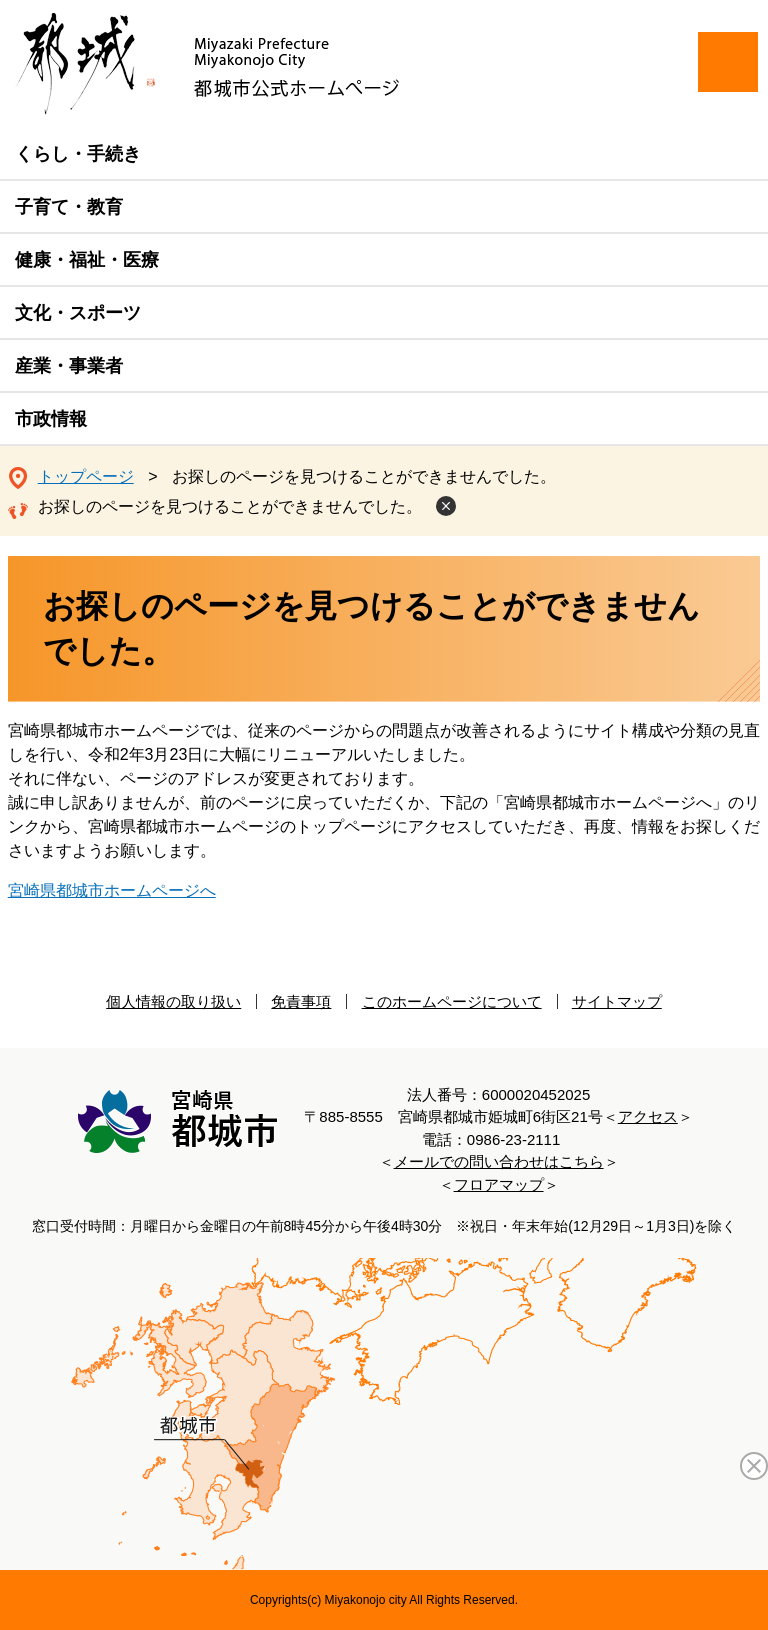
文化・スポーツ (78, 313)
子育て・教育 (69, 207)
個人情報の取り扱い (173, 1001)
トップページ (86, 476)
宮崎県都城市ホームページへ (112, 890)
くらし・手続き (78, 154)
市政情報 (51, 419)
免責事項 (301, 1001)
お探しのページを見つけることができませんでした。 (230, 506)
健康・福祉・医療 (87, 260)
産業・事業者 (69, 366)
